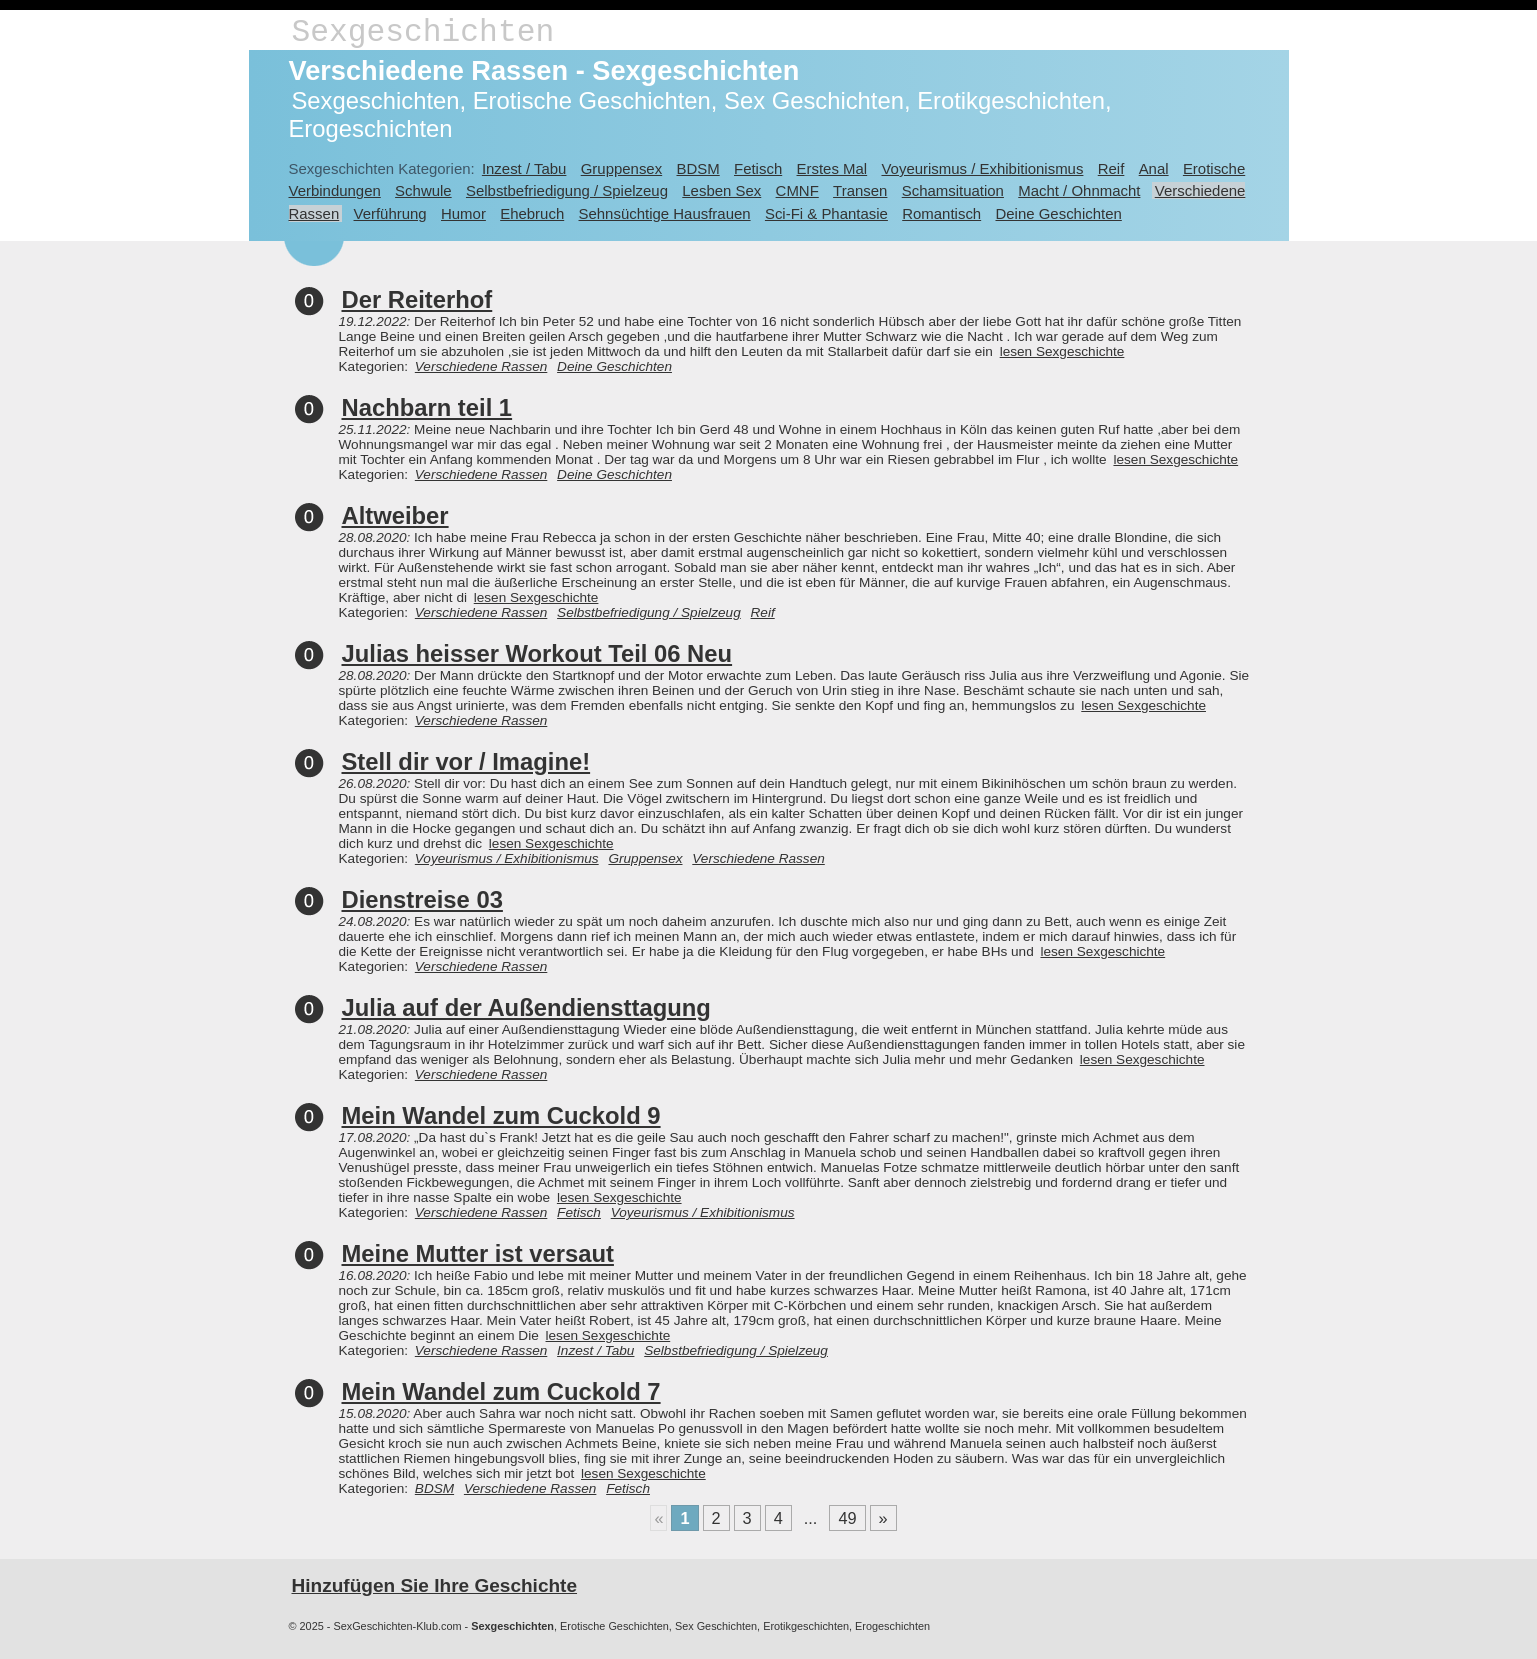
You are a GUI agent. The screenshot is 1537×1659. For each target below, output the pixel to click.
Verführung (390, 213)
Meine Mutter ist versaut (478, 1253)
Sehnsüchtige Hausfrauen (665, 213)
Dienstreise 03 (422, 899)
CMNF (797, 190)
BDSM (697, 168)
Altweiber (395, 515)
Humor (463, 213)
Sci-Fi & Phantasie (826, 213)
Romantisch (941, 213)
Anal (1154, 168)
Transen (860, 190)
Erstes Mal (832, 168)
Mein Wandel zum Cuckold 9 (501, 1115)
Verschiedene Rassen (481, 366)
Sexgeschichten (423, 32)
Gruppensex (621, 168)
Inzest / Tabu (524, 168)
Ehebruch (532, 213)
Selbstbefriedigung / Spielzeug (567, 190)
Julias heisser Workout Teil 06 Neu (537, 653)
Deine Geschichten (1058, 213)
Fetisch (758, 168)
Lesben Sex (721, 190)
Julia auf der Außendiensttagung (526, 1007)
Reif (1111, 168)
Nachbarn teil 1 (427, 407)
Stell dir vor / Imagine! (466, 761)
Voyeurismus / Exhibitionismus (982, 168)
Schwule (423, 190)
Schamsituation (953, 190)
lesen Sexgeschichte (1062, 351)
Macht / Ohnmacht (1079, 190)
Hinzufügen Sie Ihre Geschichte (435, 1585)
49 (847, 1518)
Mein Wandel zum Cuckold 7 (501, 1391)
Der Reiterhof (417, 299)
